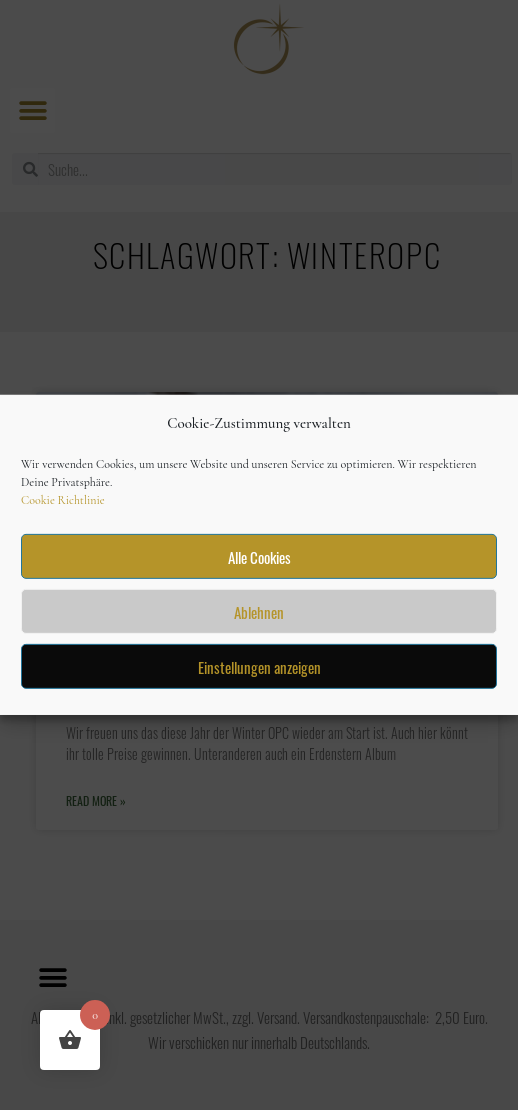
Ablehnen (259, 612)
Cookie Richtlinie (63, 500)
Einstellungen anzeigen (259, 667)
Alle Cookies (259, 557)
